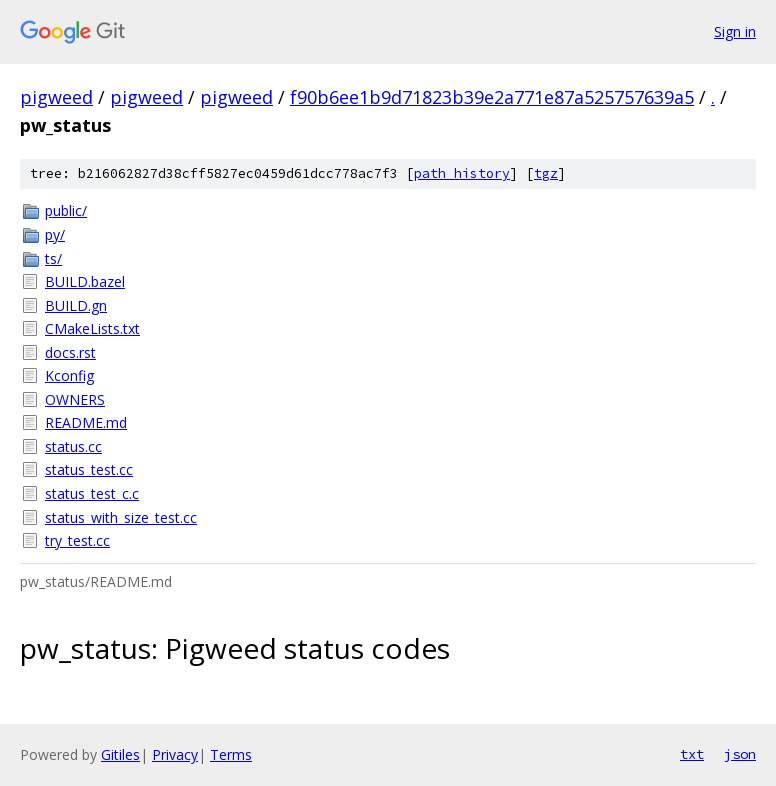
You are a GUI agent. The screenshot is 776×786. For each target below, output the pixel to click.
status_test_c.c (92, 493)
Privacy (175, 754)
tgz (546, 173)
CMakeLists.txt (92, 328)
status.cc (73, 446)
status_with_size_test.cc (121, 517)
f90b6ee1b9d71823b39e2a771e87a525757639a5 (492, 97)
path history (462, 173)
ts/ (53, 258)
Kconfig (69, 375)
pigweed (56, 97)
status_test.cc (89, 469)
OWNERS (75, 399)
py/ (55, 234)
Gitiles (120, 754)
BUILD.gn (76, 305)
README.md (86, 422)
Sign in (735, 31)
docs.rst (70, 352)
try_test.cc (77, 540)
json (740, 754)
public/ (66, 210)
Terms (231, 754)
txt (692, 754)
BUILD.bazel (85, 281)
